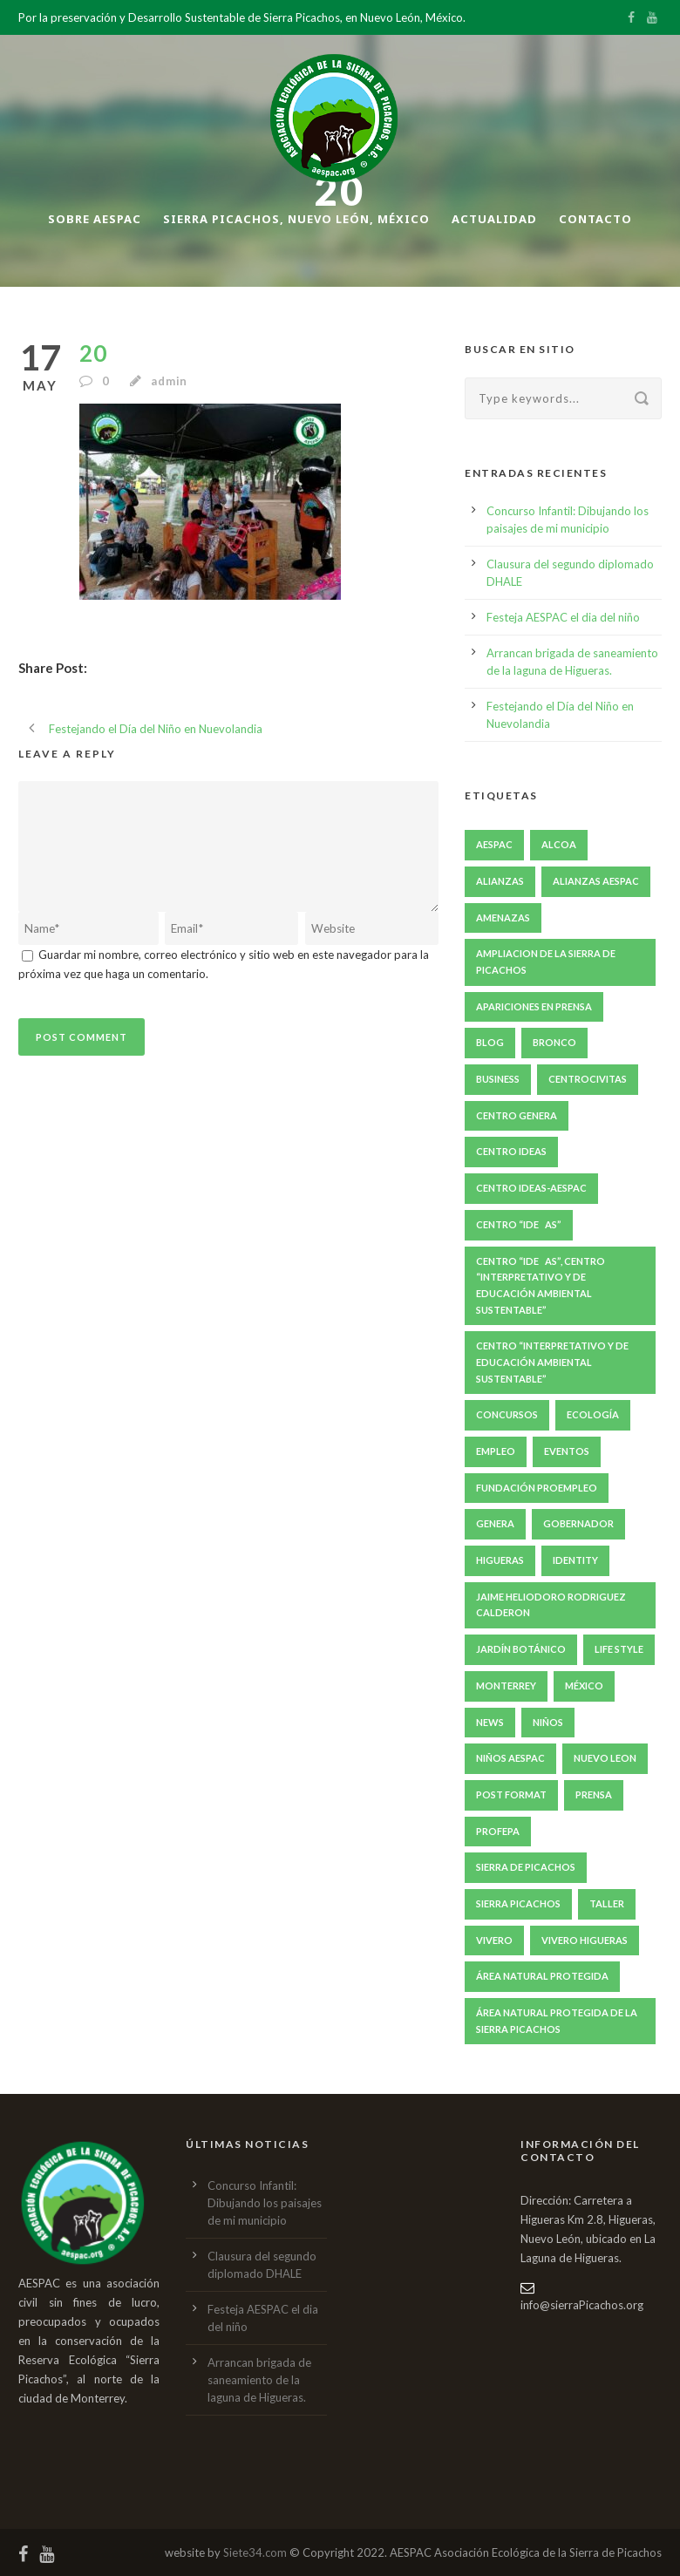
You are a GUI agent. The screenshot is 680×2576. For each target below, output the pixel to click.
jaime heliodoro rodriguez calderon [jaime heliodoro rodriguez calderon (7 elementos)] (551, 1605)
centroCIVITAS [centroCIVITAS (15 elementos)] (587, 1078)
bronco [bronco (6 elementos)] (554, 1042)
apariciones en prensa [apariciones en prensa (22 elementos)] (534, 1006)
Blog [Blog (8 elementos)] (490, 1042)
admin (169, 381)
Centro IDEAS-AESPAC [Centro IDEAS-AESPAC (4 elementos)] (531, 1187)
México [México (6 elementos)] (584, 1685)
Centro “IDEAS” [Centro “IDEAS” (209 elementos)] (518, 1224)
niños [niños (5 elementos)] (548, 1722)
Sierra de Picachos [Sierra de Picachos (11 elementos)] (525, 1867)
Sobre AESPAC (94, 219)
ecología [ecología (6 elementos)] (593, 1414)
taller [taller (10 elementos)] (606, 1903)
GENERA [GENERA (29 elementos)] (495, 1523)
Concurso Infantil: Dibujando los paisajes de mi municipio (264, 2202)
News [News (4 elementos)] (490, 1722)
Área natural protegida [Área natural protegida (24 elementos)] (542, 1975)
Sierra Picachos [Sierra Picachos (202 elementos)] (518, 1903)
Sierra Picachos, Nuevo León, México (296, 219)
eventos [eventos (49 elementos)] (566, 1451)
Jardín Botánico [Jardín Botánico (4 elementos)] (521, 1649)
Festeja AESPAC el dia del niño (563, 617)
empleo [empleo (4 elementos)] (495, 1451)
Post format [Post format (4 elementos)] (511, 1794)
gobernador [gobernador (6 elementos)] (578, 1523)
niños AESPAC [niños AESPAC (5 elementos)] (510, 1758)
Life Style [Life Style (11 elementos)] (619, 1649)
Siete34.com (255, 2552)
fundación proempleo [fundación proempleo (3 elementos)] (536, 1487)
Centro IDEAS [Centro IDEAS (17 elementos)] (511, 1151)
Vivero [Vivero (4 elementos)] (494, 1940)
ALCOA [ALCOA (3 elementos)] (558, 844)
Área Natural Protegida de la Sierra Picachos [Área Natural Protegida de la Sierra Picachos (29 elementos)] (556, 2021)
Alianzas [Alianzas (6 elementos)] (500, 881)
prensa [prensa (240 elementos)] (593, 1794)
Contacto (595, 219)
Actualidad (494, 219)
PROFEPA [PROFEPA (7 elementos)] (498, 1831)
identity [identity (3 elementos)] (575, 1560)
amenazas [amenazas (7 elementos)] (503, 917)
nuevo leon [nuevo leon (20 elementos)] (605, 1758)
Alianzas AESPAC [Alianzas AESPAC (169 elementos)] (596, 881)
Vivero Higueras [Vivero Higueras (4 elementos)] (584, 1940)
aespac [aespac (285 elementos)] (494, 844)
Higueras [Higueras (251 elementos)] (500, 1560)
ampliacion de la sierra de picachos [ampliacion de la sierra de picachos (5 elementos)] (545, 961)
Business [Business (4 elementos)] (498, 1078)
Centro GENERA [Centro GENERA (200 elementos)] (516, 1115)
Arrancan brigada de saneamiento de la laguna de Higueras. (259, 2379)
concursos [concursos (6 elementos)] (507, 1414)
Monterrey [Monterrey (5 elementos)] (506, 1685)
